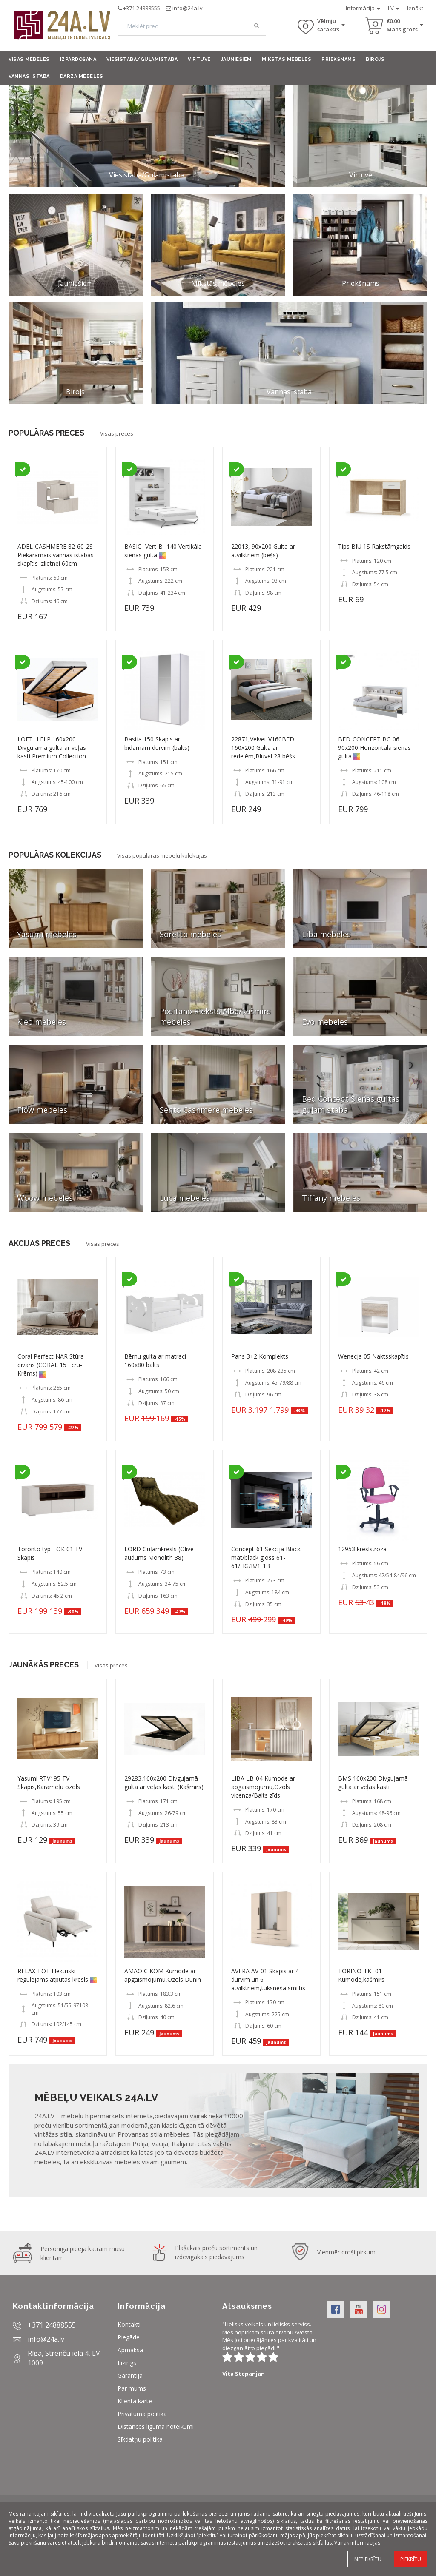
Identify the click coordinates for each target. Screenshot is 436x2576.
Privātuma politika (142, 2414)
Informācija (363, 8)
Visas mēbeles (29, 59)
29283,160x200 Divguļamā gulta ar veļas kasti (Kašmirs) (164, 1782)
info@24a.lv (187, 8)
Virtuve (199, 59)
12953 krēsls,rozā (362, 1549)
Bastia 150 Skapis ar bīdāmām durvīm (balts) (156, 743)
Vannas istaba (29, 76)
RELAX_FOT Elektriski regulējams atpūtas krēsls (53, 1975)
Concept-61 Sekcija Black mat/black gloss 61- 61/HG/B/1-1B (266, 1557)
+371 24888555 (141, 8)
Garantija (130, 2375)
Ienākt (415, 8)
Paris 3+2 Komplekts (259, 1356)
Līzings (127, 2363)
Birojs (375, 59)
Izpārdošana (78, 59)
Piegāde (129, 2337)
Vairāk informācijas (357, 2542)
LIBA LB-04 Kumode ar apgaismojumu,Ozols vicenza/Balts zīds (263, 1786)
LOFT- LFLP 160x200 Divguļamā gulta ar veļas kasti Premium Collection (51, 747)
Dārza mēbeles (81, 76)
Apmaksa (130, 2350)
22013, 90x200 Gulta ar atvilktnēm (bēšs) (263, 550)
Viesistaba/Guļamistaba (142, 59)
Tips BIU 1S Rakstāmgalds (374, 546)
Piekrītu (410, 2559)
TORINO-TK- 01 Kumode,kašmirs (361, 1975)
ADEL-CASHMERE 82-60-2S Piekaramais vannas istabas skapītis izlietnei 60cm (55, 554)
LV (393, 8)
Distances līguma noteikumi (156, 2426)
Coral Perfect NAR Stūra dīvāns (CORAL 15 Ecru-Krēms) (50, 1364)
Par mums (132, 2388)
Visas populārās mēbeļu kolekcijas (162, 855)
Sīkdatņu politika (140, 2439)
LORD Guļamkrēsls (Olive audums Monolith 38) (159, 1553)
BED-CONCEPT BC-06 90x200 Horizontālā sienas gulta (374, 747)
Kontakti (129, 2324)
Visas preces (116, 433)
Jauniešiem (236, 59)
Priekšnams (338, 59)
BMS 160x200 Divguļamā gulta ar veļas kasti (373, 1782)
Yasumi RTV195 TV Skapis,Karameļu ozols (48, 1782)
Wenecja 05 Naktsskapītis (373, 1356)
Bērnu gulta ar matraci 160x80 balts (155, 1360)
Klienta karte (135, 2401)
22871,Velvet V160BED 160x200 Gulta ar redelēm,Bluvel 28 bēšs (263, 747)
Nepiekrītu (368, 2559)
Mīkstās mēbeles (287, 59)
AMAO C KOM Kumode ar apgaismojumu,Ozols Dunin (162, 1975)
